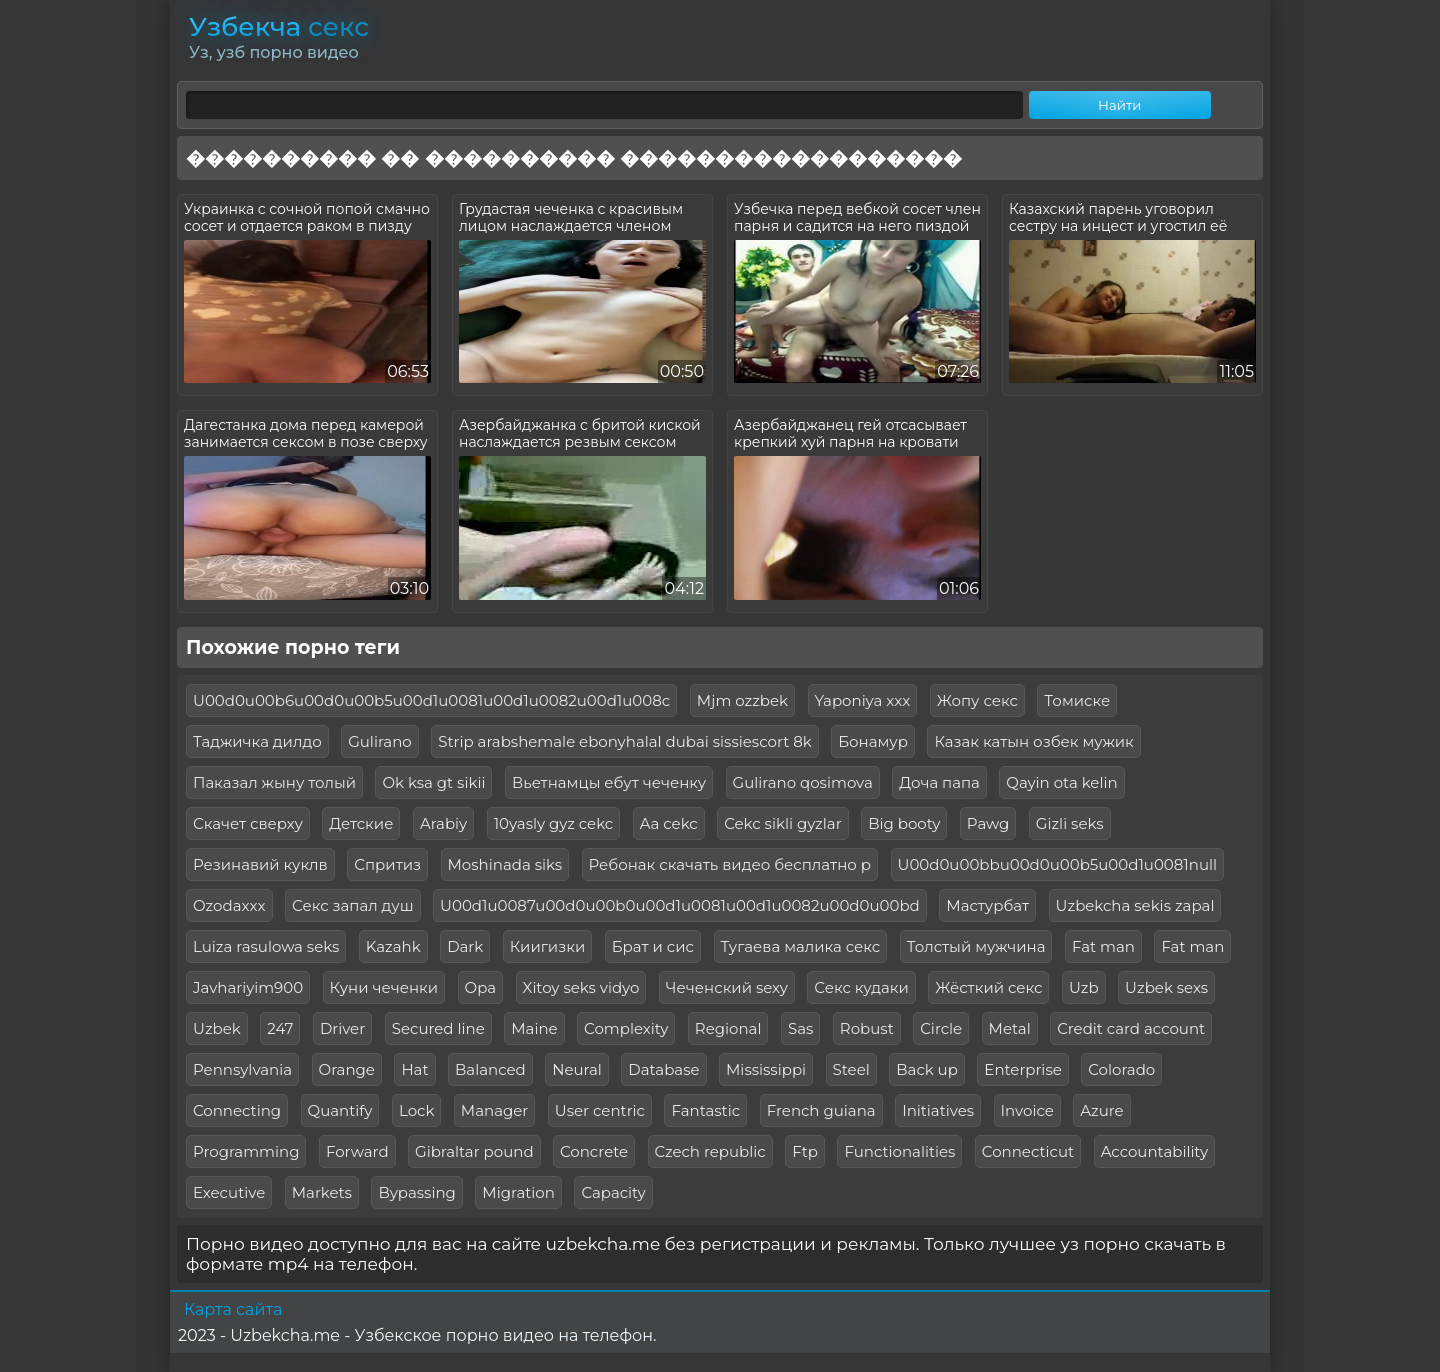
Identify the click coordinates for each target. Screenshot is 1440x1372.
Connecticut (1028, 1151)
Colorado (1121, 1069)
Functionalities (899, 1151)
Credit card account (1131, 1028)
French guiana (821, 1110)
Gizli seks (1070, 823)
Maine (534, 1028)
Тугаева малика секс (801, 946)
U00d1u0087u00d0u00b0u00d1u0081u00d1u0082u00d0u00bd (680, 905)
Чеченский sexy (727, 987)
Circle (941, 1028)
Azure (1101, 1110)
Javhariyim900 (248, 987)
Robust (867, 1028)
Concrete (594, 1151)
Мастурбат (987, 905)
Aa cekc (669, 823)
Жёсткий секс (988, 987)
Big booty (904, 823)
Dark (465, 946)
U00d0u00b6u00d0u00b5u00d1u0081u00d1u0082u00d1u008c (431, 700)
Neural (577, 1069)
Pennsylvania (242, 1069)
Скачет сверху (248, 823)
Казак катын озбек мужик (1033, 741)
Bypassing (417, 1192)
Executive (229, 1192)
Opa (481, 987)
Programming (246, 1151)
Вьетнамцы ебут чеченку (609, 782)
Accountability (1154, 1151)
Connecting (237, 1110)
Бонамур (873, 741)
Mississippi (766, 1069)
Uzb (1084, 987)
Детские (361, 823)
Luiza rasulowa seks (266, 946)
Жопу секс (977, 700)
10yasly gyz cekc (554, 823)
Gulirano (380, 741)
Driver (342, 1028)
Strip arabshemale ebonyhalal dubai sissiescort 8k (625, 741)
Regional (728, 1028)
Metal (1010, 1028)
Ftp (805, 1151)
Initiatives (938, 1110)
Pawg (988, 823)
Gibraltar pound (474, 1151)
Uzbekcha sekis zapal (1135, 905)
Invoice (1027, 1110)
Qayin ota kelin (1061, 782)
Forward (357, 1151)
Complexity (626, 1028)
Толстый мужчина (976, 946)
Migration (518, 1192)
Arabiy (443, 823)
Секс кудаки (861, 987)
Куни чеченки (384, 987)
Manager (495, 1110)
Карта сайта (233, 1309)
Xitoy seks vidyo (581, 987)
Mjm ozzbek (742, 700)
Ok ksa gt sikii (433, 782)
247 (280, 1028)
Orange (347, 1069)
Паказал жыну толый (274, 782)
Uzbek (217, 1028)
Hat (414, 1069)
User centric (600, 1110)
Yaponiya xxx (863, 700)
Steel (851, 1069)
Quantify (340, 1110)
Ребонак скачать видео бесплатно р (730, 864)
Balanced (490, 1069)
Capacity (613, 1192)
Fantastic (705, 1110)
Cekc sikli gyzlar (782, 823)
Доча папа (939, 782)
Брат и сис (653, 946)
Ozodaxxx (229, 905)
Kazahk (393, 946)
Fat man (1103, 946)
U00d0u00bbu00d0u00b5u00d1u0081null (1058, 864)
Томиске (1077, 700)
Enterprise (1022, 1069)
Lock (416, 1110)
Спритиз (387, 864)
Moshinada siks (505, 864)
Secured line (438, 1028)
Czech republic (710, 1151)
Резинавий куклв (260, 864)
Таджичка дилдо (257, 741)
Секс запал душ (353, 905)
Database (663, 1069)
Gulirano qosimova (803, 782)
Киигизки (548, 946)
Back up (927, 1069)
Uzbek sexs (1166, 987)
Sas (800, 1028)
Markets (322, 1192)
